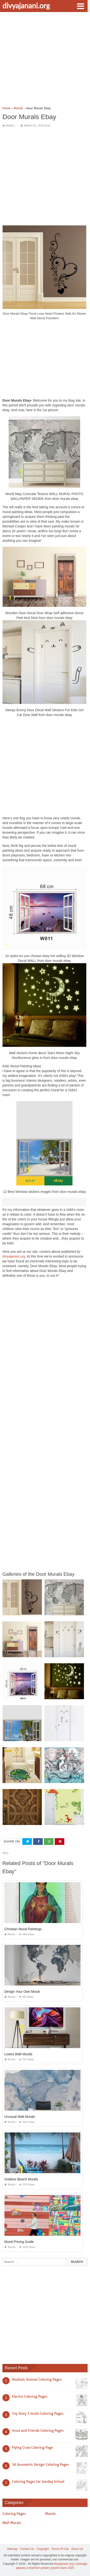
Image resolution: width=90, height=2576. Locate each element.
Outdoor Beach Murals (21, 2179)
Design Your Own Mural (22, 1991)
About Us (77, 2549)
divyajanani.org (26, 5)
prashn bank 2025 (62, 2568)
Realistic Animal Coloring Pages (37, 2379)
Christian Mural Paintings (23, 1929)
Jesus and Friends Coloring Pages (38, 2430)
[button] (80, 6)
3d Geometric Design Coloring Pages (40, 2464)
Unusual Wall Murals (19, 2117)
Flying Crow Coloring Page (32, 2447)
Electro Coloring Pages (29, 2396)
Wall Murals (11, 2523)
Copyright (42, 2549)
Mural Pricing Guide (19, 2242)
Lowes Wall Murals (18, 2054)
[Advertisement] (45, 61)
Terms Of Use (60, 2549)
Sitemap (12, 2549)
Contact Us (27, 2549)
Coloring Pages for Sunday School (38, 2481)
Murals (10, 125)
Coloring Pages (14, 2514)
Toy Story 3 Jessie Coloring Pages (37, 2413)
